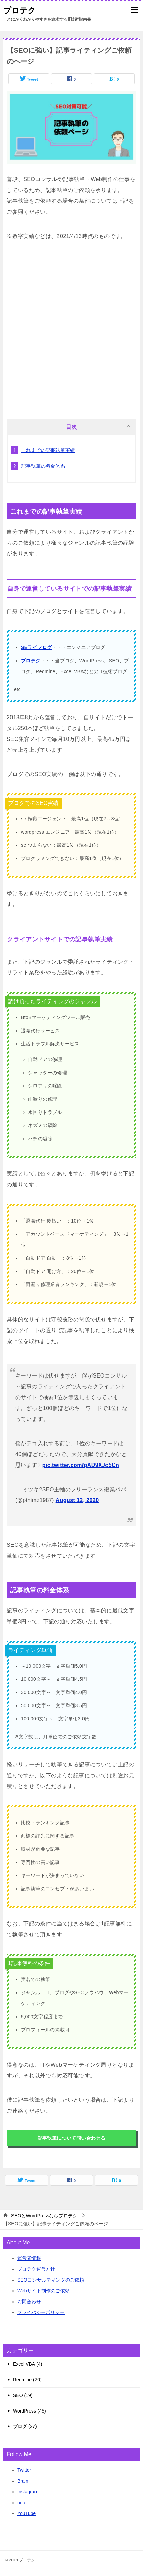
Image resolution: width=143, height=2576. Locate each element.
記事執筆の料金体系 (43, 466)
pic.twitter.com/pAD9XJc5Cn (80, 1465)
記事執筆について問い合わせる (72, 2138)
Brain (22, 2481)
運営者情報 (29, 2258)
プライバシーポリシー (41, 2312)
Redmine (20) (27, 2379)
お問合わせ (29, 2301)
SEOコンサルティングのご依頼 (50, 2280)
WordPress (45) (29, 2411)
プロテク (19, 10)
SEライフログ (36, 647)
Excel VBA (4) (27, 2364)
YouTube (26, 2513)
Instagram (27, 2491)
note (21, 2502)
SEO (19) (22, 2395)
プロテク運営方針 (36, 2269)
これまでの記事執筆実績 (48, 450)
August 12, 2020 (77, 1500)
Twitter (24, 2470)
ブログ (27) (25, 2426)
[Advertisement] (71, 326)
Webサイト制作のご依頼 (43, 2290)
